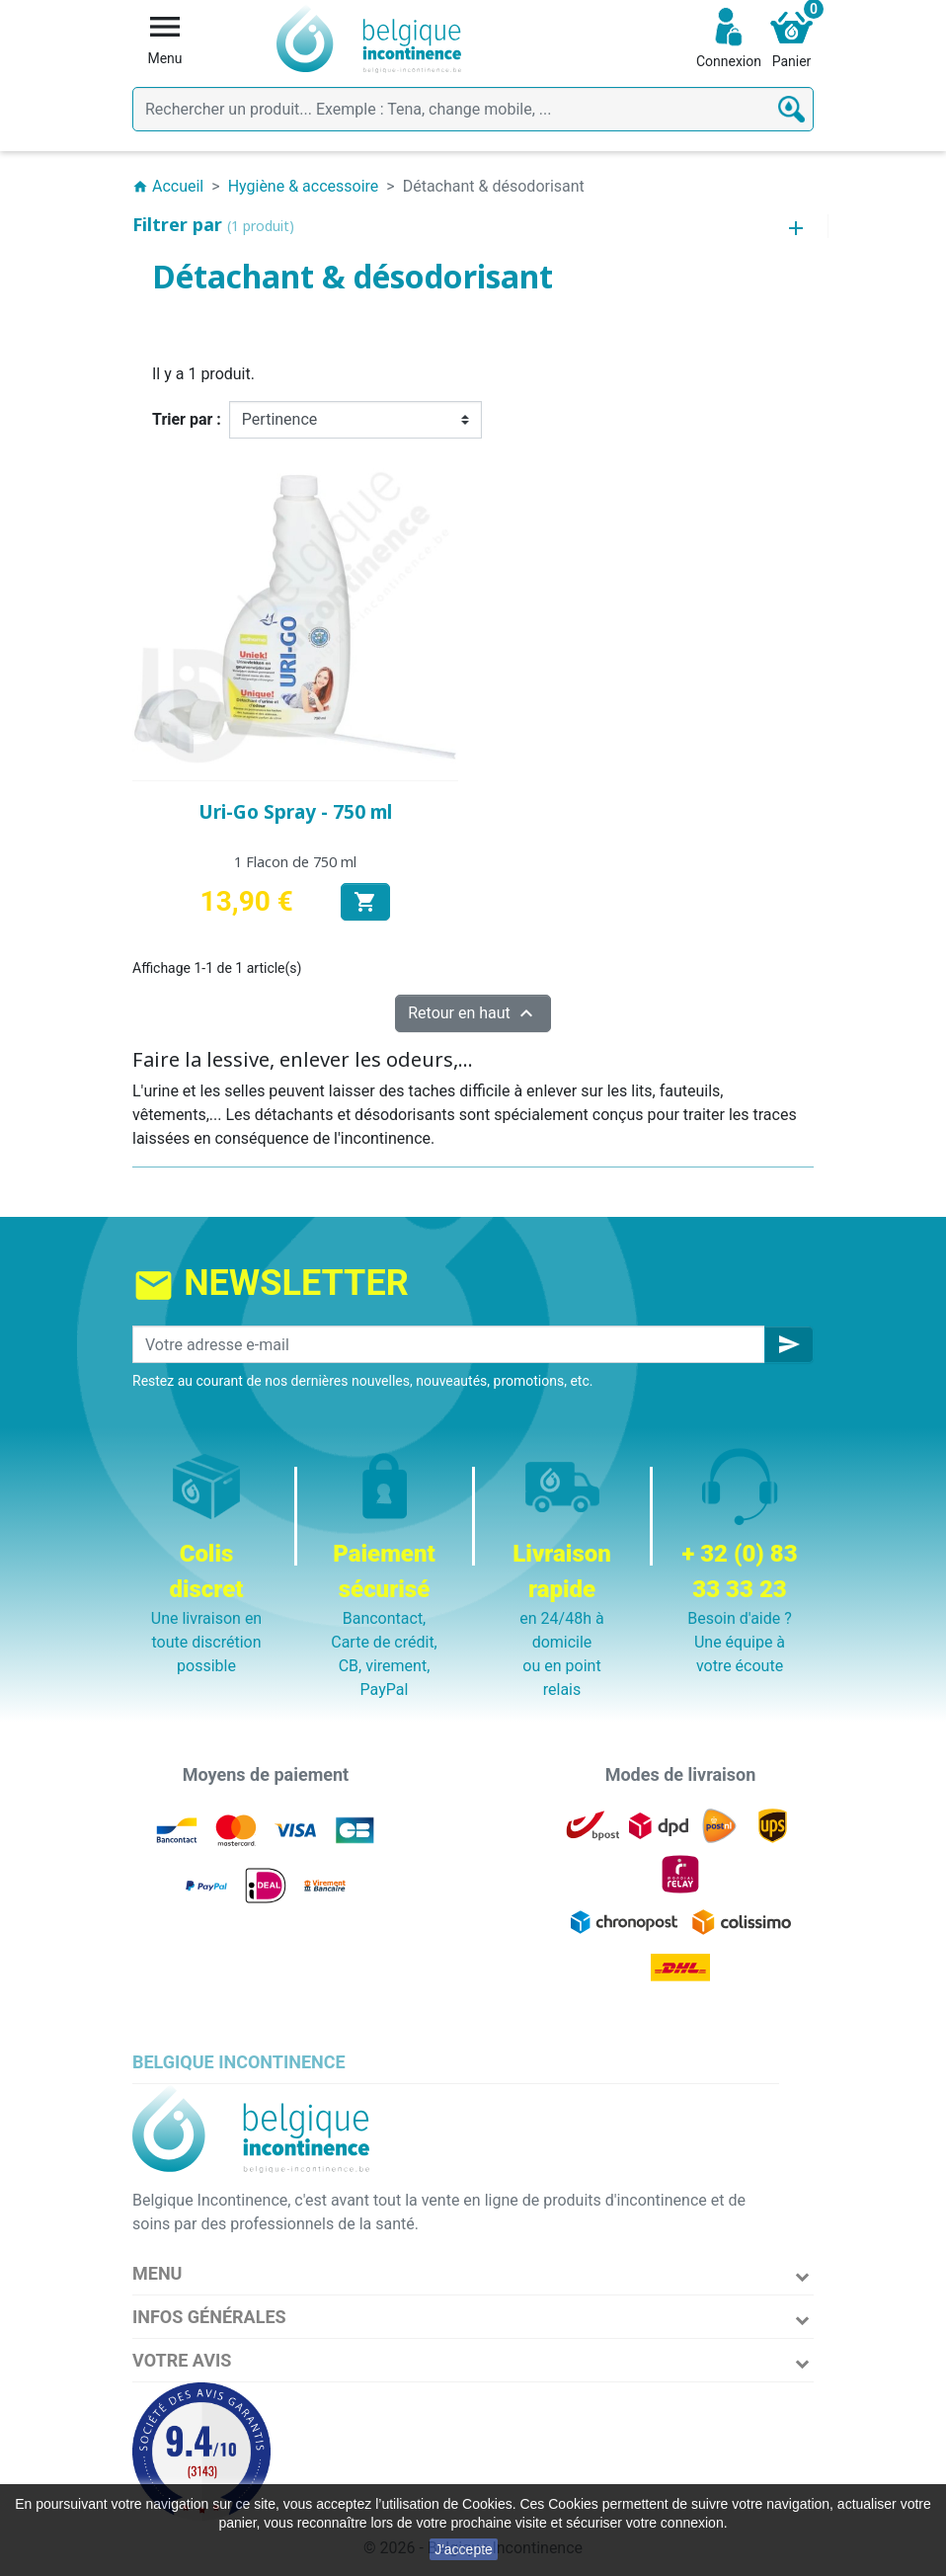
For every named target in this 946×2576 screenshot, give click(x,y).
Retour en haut (473, 1013)
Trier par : (186, 419)
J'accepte (463, 2549)
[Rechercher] (473, 109)
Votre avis (181, 2360)
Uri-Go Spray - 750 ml (295, 812)
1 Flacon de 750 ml (295, 861)
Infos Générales (209, 2316)
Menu (157, 2273)
